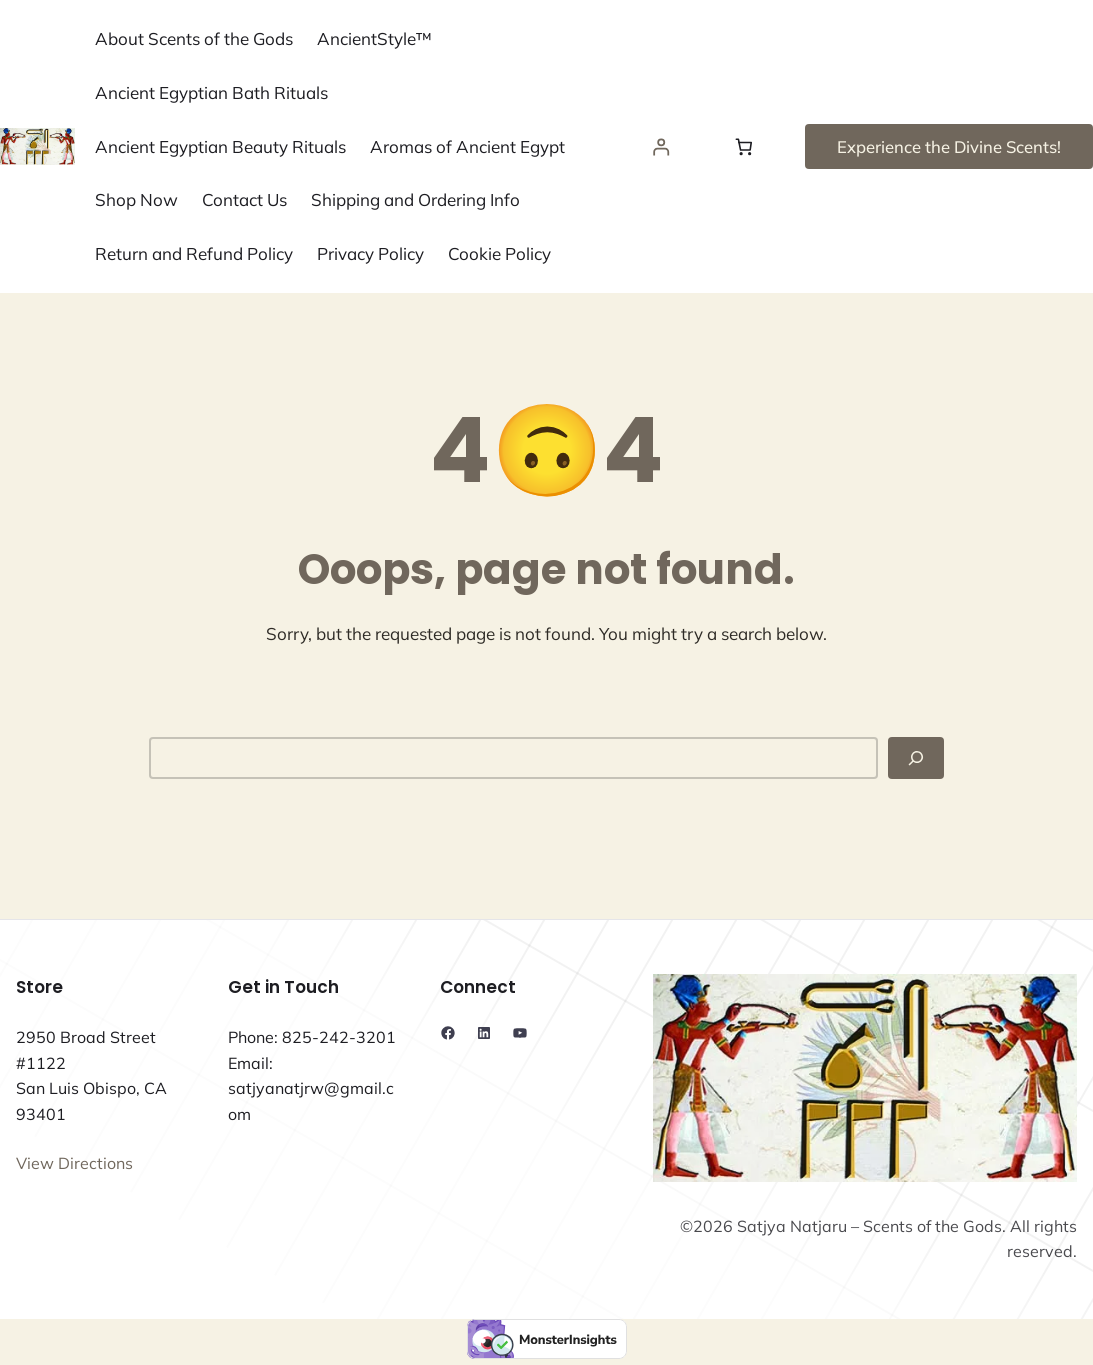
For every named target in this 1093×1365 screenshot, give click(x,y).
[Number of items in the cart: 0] (743, 146)
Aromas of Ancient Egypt (467, 146)
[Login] (661, 146)
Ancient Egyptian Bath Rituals (211, 92)
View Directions (74, 1163)
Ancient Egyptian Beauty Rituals (220, 146)
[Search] (916, 758)
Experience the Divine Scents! (949, 146)
